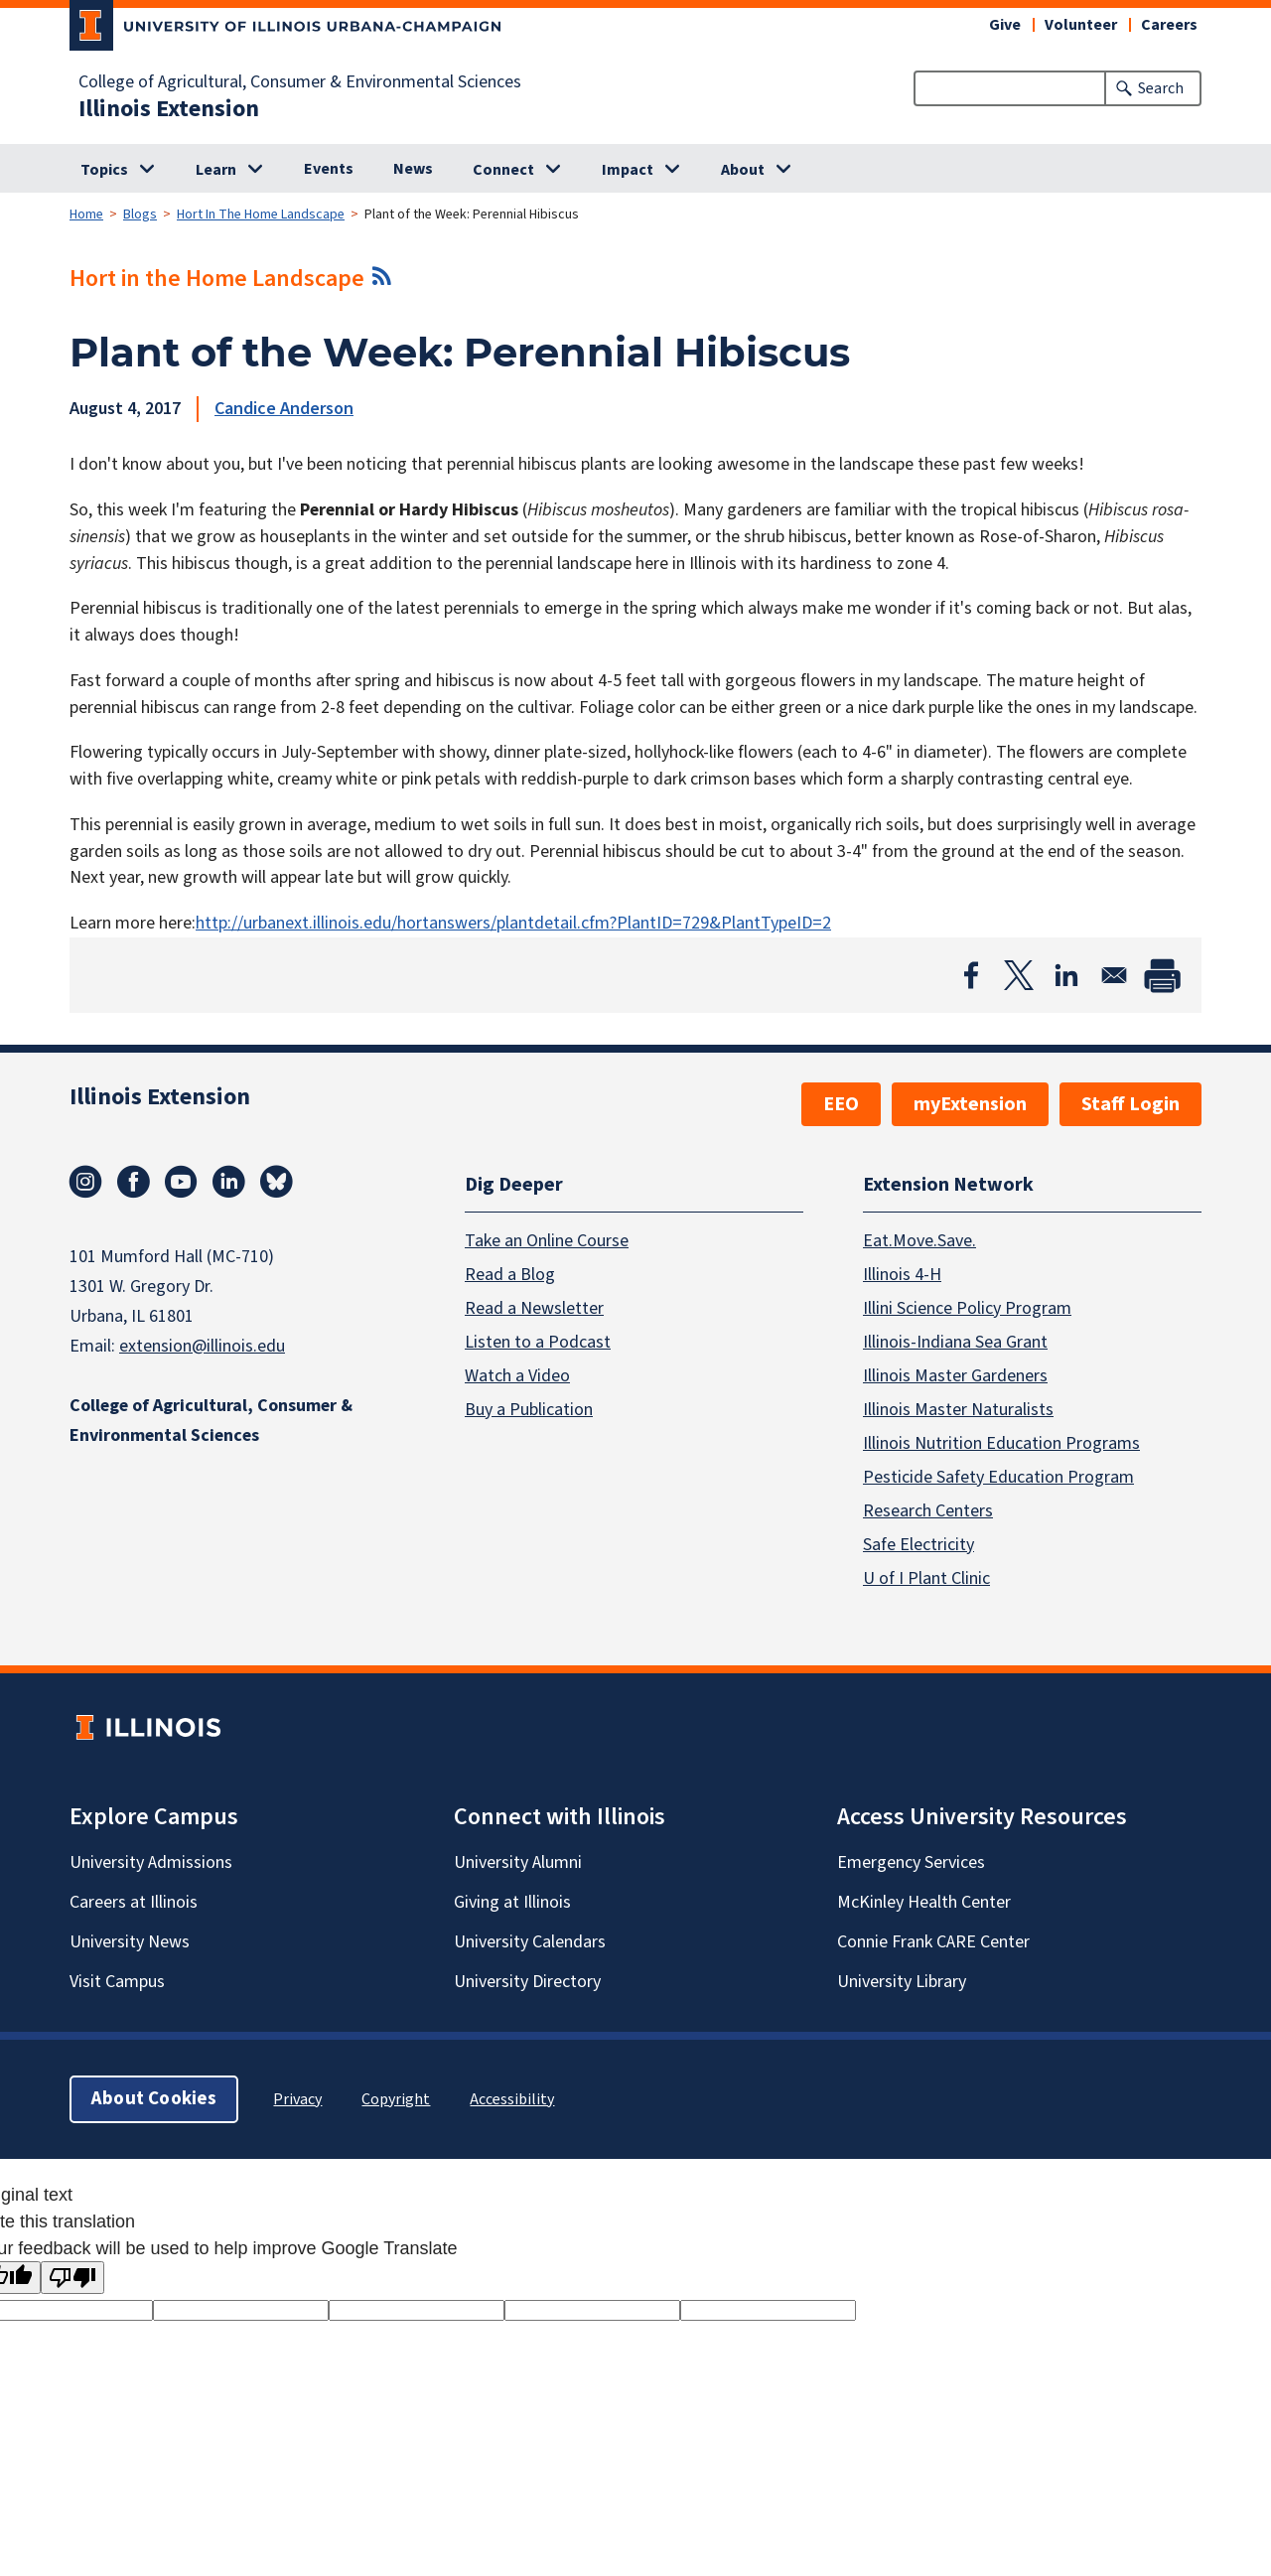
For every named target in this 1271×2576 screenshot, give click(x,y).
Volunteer (1081, 25)
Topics (104, 170)
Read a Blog (510, 1273)
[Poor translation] (72, 2277)
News (413, 169)
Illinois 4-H (902, 1273)
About (743, 170)
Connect (503, 170)
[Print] (1162, 975)
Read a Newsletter (534, 1307)
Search (1161, 88)
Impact (627, 170)
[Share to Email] (1114, 975)
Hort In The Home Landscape (261, 214)
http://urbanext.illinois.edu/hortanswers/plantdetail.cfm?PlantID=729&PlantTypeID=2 (513, 923)
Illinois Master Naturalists (958, 1408)
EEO (841, 1104)
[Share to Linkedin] (1066, 975)
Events (328, 169)
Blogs (140, 214)
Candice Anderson (283, 408)
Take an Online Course (547, 1239)
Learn (216, 170)
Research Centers (928, 1510)
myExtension (970, 1104)
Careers (1169, 25)
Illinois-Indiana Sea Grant (955, 1341)
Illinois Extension (168, 109)
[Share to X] (1019, 975)
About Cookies (153, 2097)
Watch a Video (517, 1374)
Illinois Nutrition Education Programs (1001, 1442)
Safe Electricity (918, 1543)
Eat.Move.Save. (919, 1239)
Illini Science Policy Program (967, 1307)
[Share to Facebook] (971, 975)
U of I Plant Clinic (926, 1577)
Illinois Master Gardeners (955, 1374)
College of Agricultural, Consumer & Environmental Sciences (299, 82)
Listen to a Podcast (538, 1341)
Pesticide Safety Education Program (998, 1476)
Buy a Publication (529, 1408)
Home (86, 214)
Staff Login (1130, 1104)
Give (1005, 25)
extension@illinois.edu (202, 1346)
